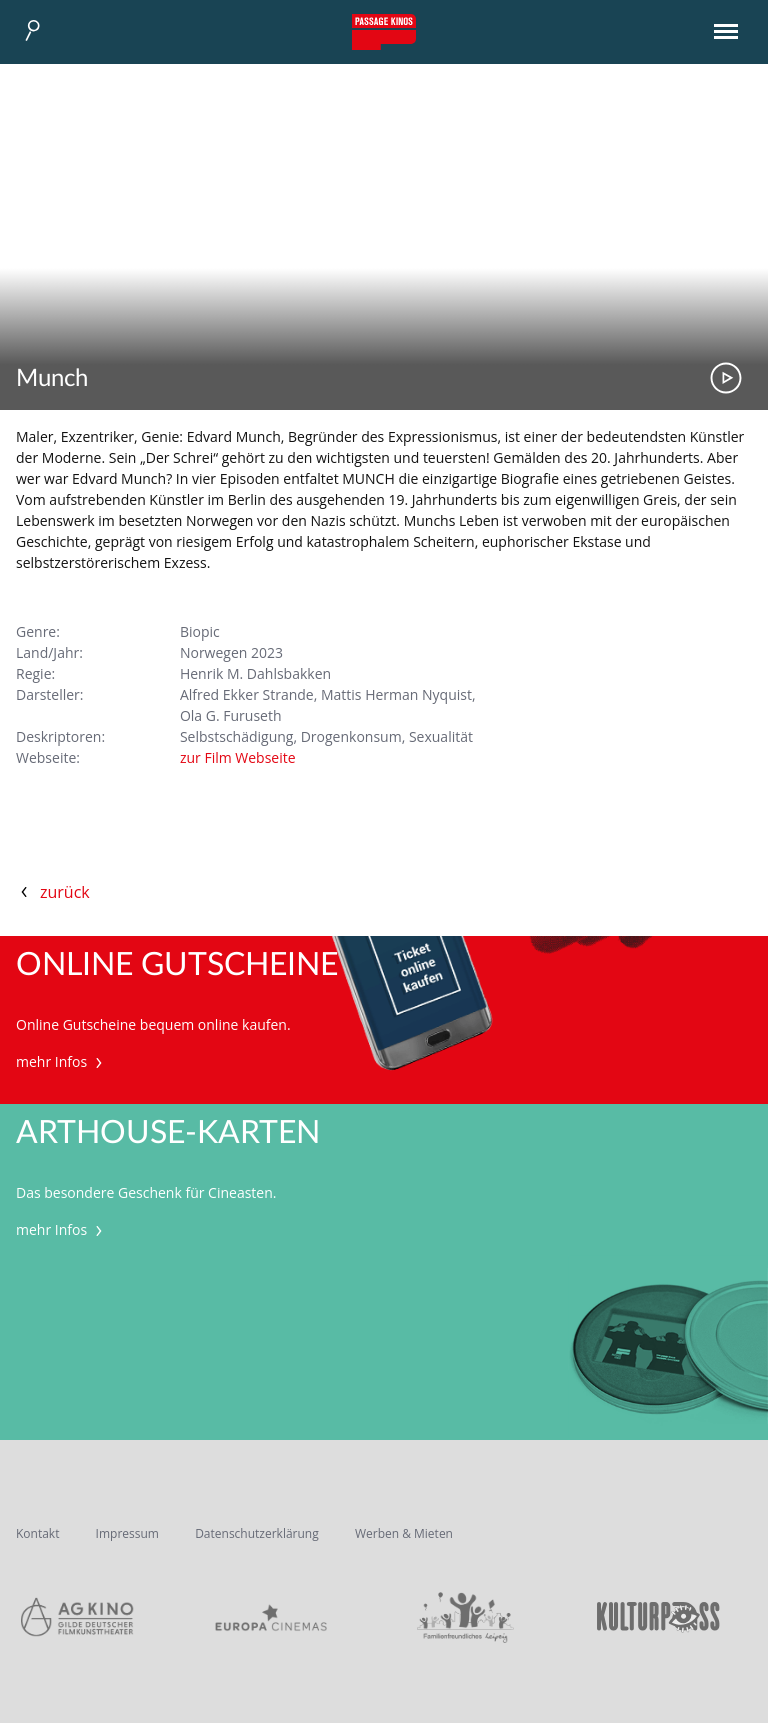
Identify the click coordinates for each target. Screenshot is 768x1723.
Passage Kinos (384, 32)
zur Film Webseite (238, 757)
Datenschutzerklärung (257, 1533)
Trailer (726, 378)
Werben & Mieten (404, 1533)
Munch (52, 379)
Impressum (127, 1533)
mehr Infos (61, 1061)
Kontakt (37, 1533)
